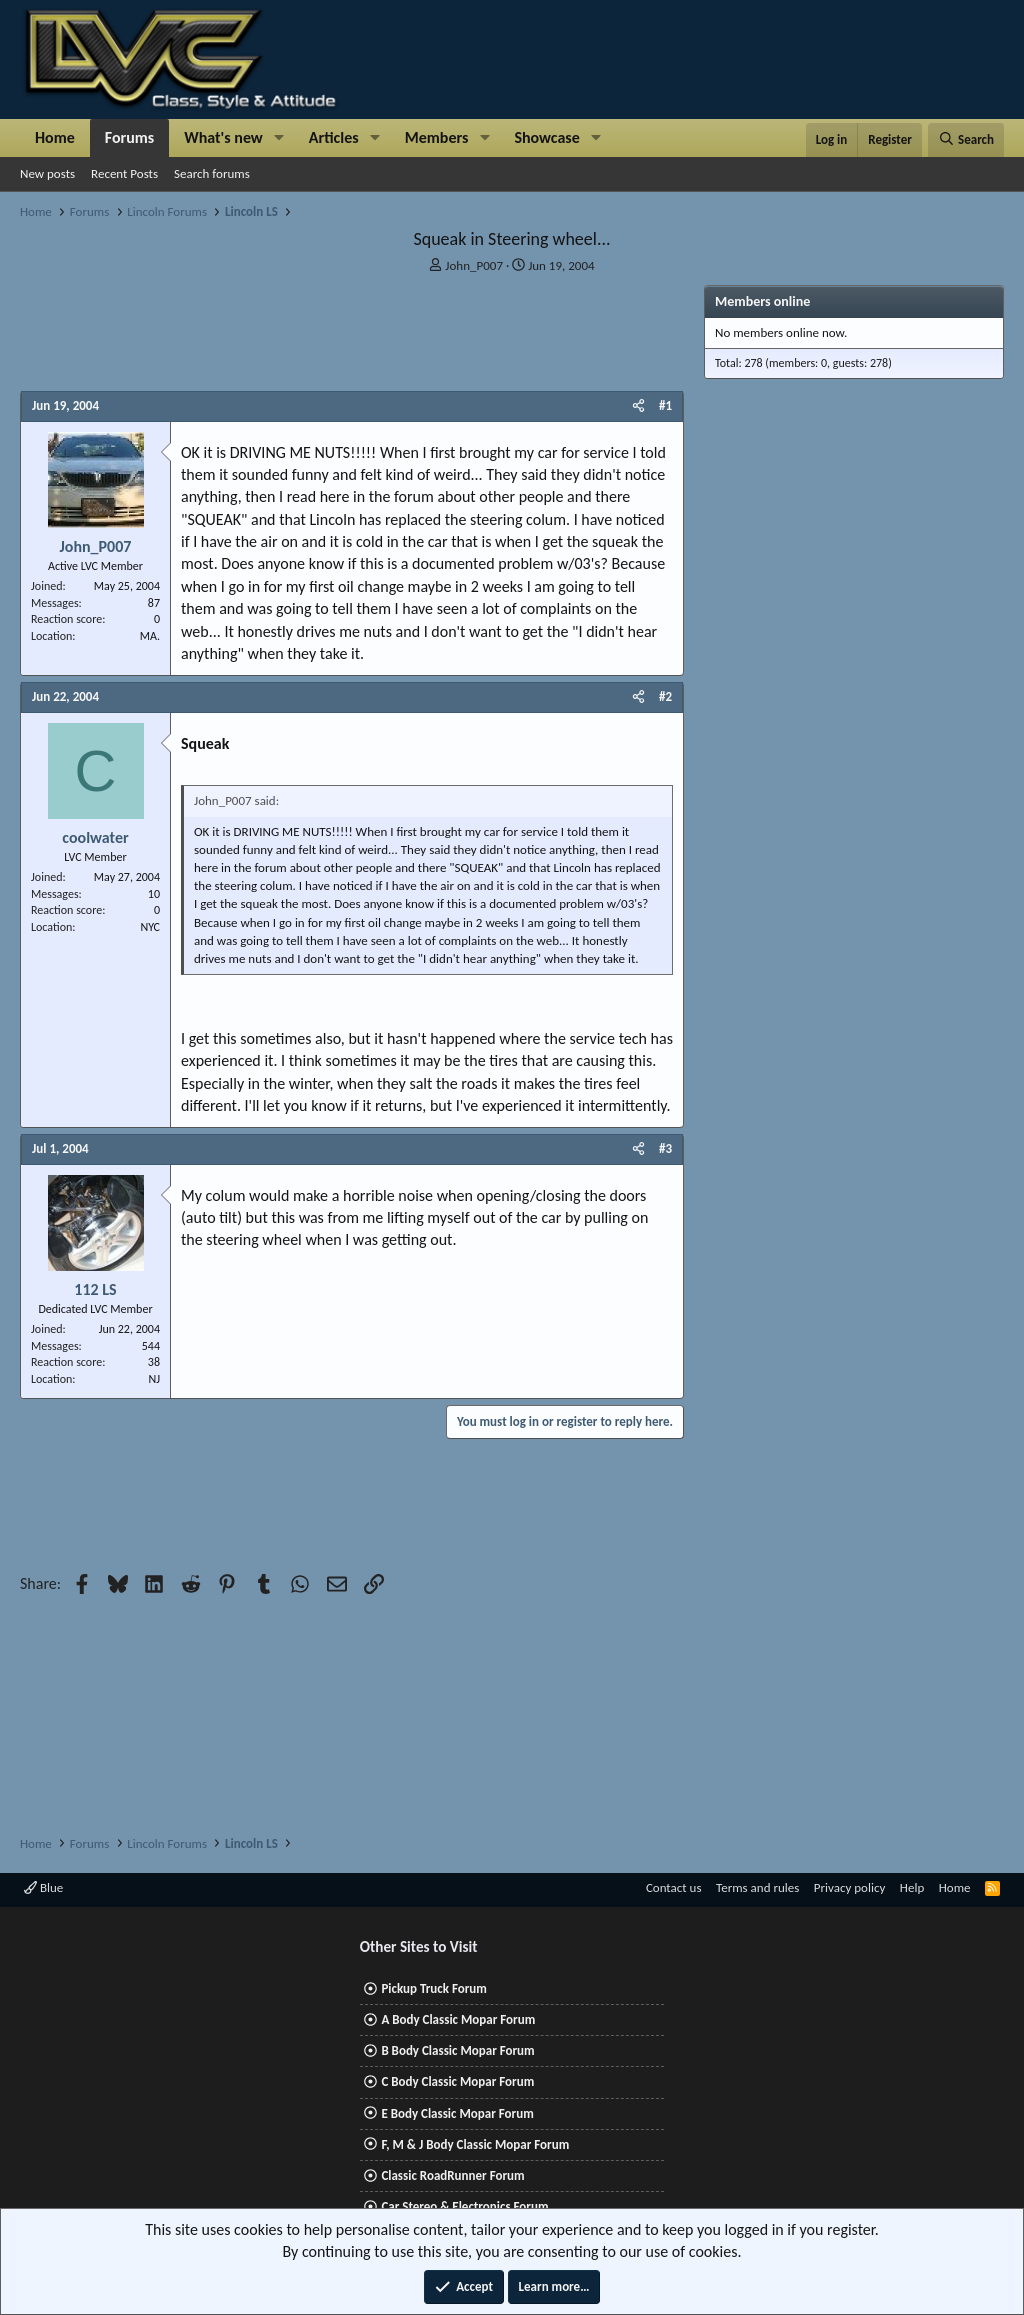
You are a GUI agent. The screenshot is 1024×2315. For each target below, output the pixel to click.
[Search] (966, 140)
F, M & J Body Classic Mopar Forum (475, 2144)
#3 (665, 1148)
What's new (223, 137)
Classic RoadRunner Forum (452, 2175)
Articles (334, 137)
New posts (47, 173)
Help (912, 1887)
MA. (150, 636)
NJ (154, 1379)
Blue (43, 1887)
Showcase (546, 137)
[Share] (638, 406)
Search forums (212, 173)
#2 (665, 696)
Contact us (674, 1887)
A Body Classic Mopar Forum (458, 2019)
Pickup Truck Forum (433, 1988)
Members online (762, 301)
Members (437, 137)
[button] (279, 138)
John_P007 (474, 265)
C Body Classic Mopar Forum (457, 2081)
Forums (129, 137)
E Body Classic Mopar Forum (457, 2113)
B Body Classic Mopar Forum (457, 2050)
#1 (665, 405)
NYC (150, 927)
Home (55, 137)
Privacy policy (850, 1887)
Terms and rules (757, 1887)
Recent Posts (124, 173)
